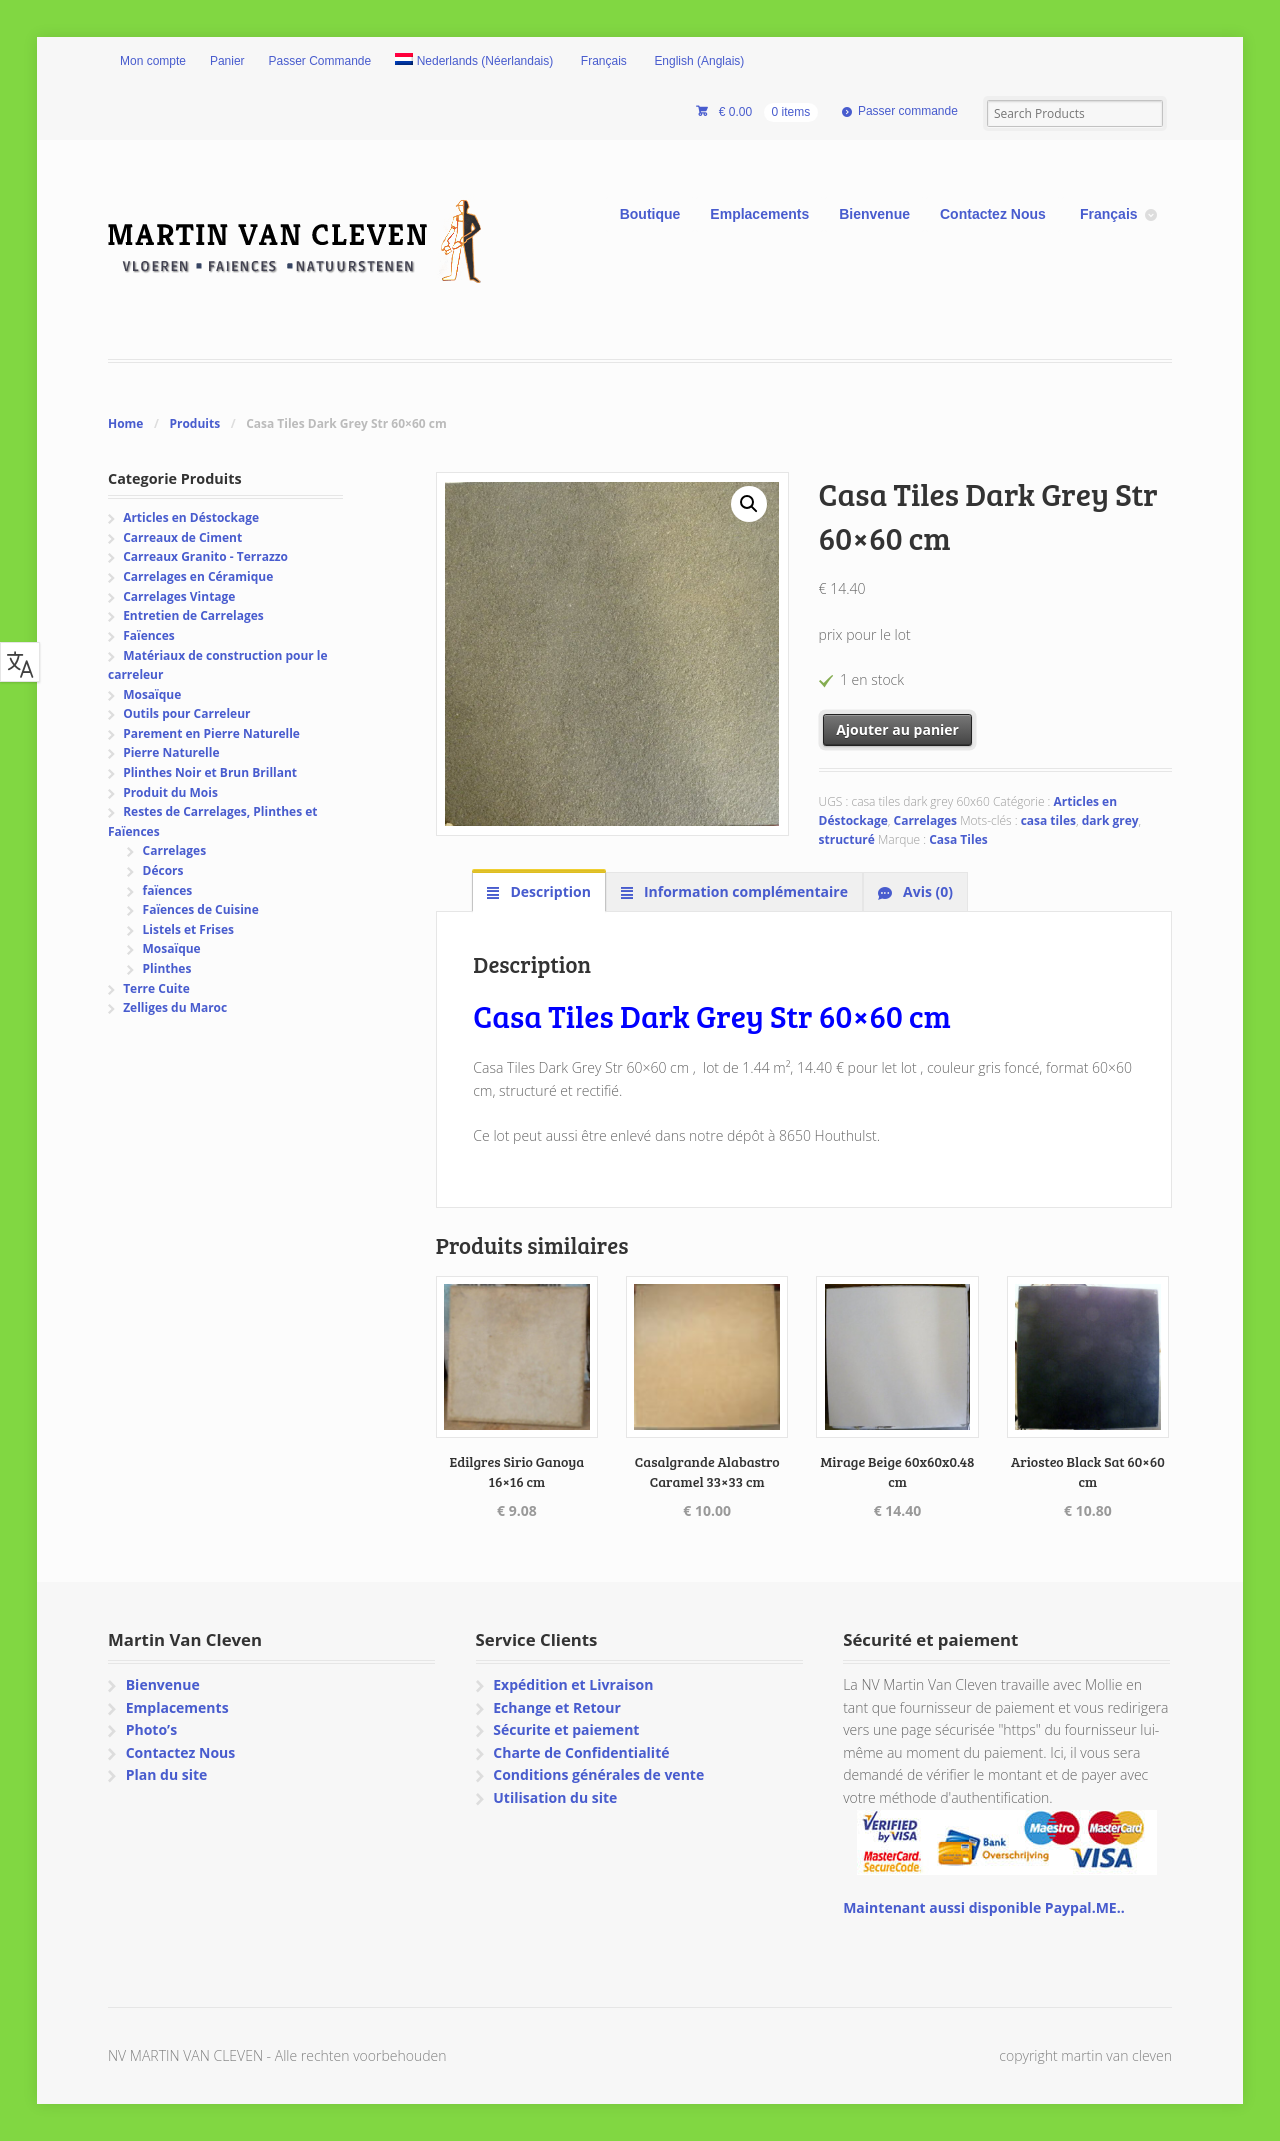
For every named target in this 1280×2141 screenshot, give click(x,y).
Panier (227, 61)
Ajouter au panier (897, 729)
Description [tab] (549, 891)
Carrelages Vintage (179, 596)
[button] (749, 504)
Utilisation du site (555, 1797)
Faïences (149, 635)
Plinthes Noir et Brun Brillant (210, 772)
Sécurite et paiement (566, 1729)
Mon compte (153, 61)
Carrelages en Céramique (198, 576)
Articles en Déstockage (191, 517)
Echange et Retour (557, 1707)
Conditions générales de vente (598, 1774)
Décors (163, 870)
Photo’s (151, 1729)
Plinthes (167, 968)
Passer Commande (320, 61)
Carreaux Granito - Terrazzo (205, 556)
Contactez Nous (993, 214)
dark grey (1110, 820)
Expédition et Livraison (573, 1684)
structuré (847, 839)
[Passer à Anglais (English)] (698, 62)
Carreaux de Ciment (182, 537)
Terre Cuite (156, 988)
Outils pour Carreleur (186, 713)
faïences (168, 890)
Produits (194, 423)
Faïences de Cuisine (201, 909)
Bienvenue (874, 214)
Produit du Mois (170, 792)
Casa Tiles (958, 839)
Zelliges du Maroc (175, 1007)
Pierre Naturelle (171, 752)
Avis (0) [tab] (926, 891)
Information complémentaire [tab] (744, 891)
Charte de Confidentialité (581, 1752)
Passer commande (908, 111)
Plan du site (167, 1774)
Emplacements (759, 214)
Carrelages (926, 820)
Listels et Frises (188, 929)
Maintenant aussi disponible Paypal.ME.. (983, 1907)
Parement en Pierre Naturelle (211, 733)
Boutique (650, 214)
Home (125, 423)
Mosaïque (152, 694)
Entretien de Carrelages (193, 615)
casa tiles (1048, 820)
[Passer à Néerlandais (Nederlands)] (474, 62)
